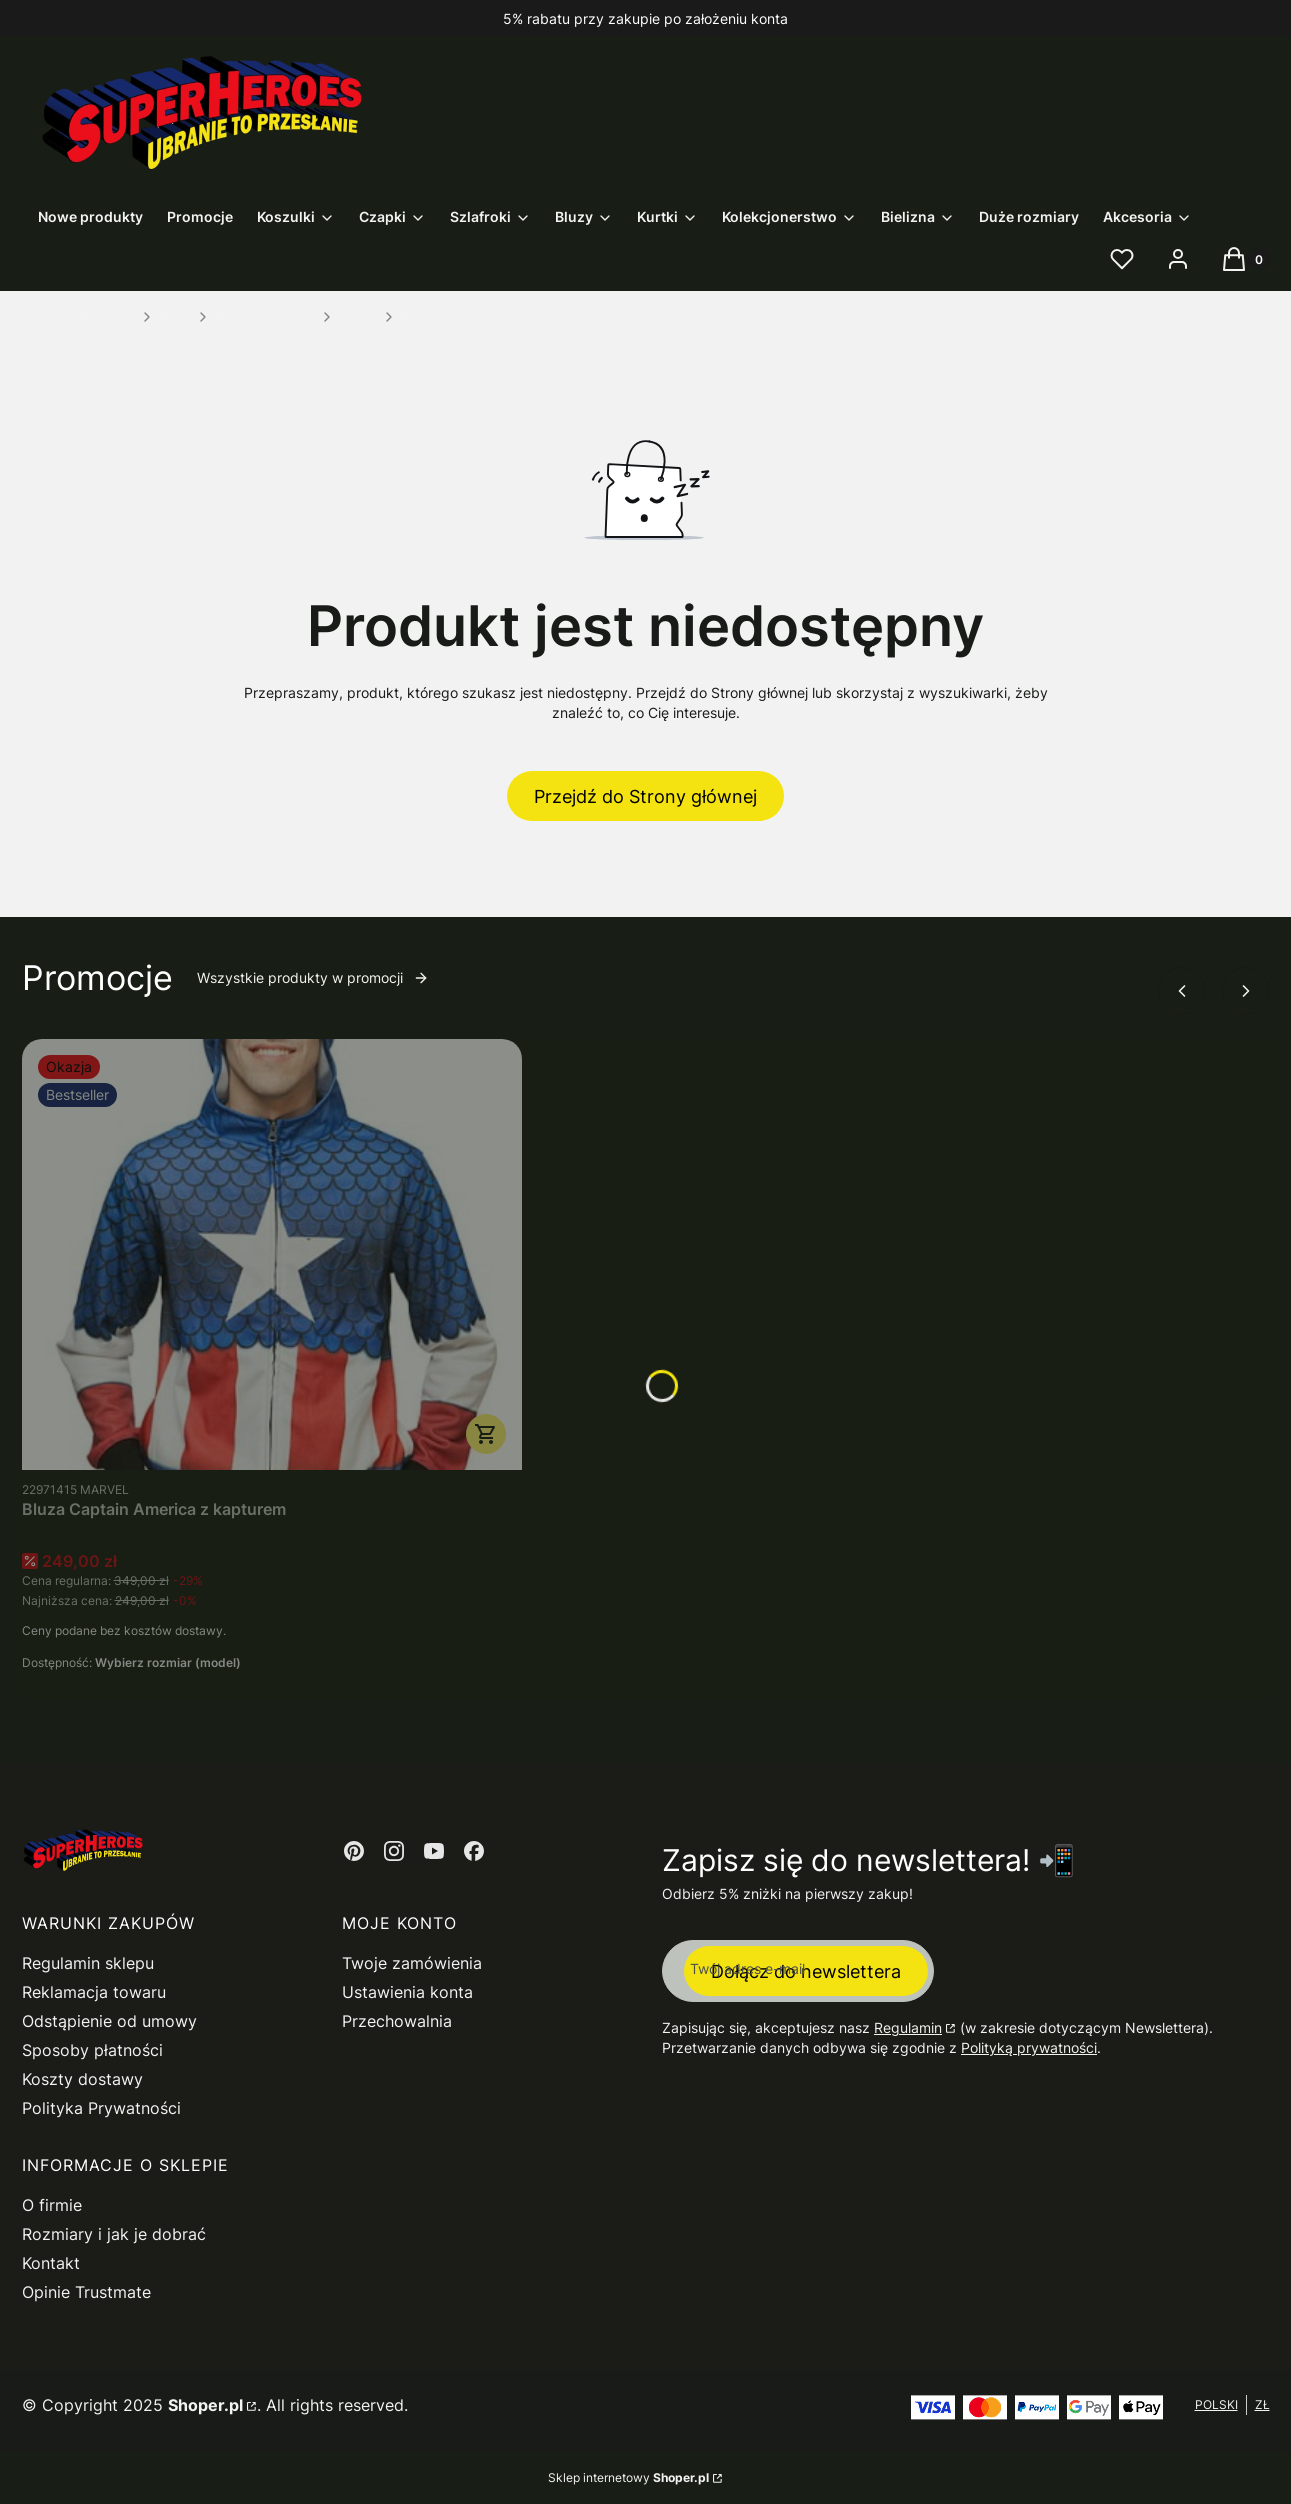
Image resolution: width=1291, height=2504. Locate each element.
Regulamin (908, 2027)
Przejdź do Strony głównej (645, 796)
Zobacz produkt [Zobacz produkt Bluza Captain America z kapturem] (486, 1434)
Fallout (358, 316)
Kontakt (51, 2263)
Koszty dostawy (82, 2079)
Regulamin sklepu (88, 1963)
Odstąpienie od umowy (109, 2021)
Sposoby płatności (92, 2050)
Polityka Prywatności (101, 2108)
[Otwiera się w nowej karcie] (354, 1851)
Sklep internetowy (628, 2477)
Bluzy (175, 316)
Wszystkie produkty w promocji (313, 977)
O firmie (52, 2205)
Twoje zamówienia (412, 1963)
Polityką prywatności (1029, 2047)
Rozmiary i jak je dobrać (114, 2234)
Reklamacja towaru (94, 1992)
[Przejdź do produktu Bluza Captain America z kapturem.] (272, 1254)
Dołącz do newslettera (806, 1971)
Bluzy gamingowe (265, 316)
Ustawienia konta (407, 1992)
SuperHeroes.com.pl (78, 316)
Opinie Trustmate (86, 2292)
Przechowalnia (397, 2021)
